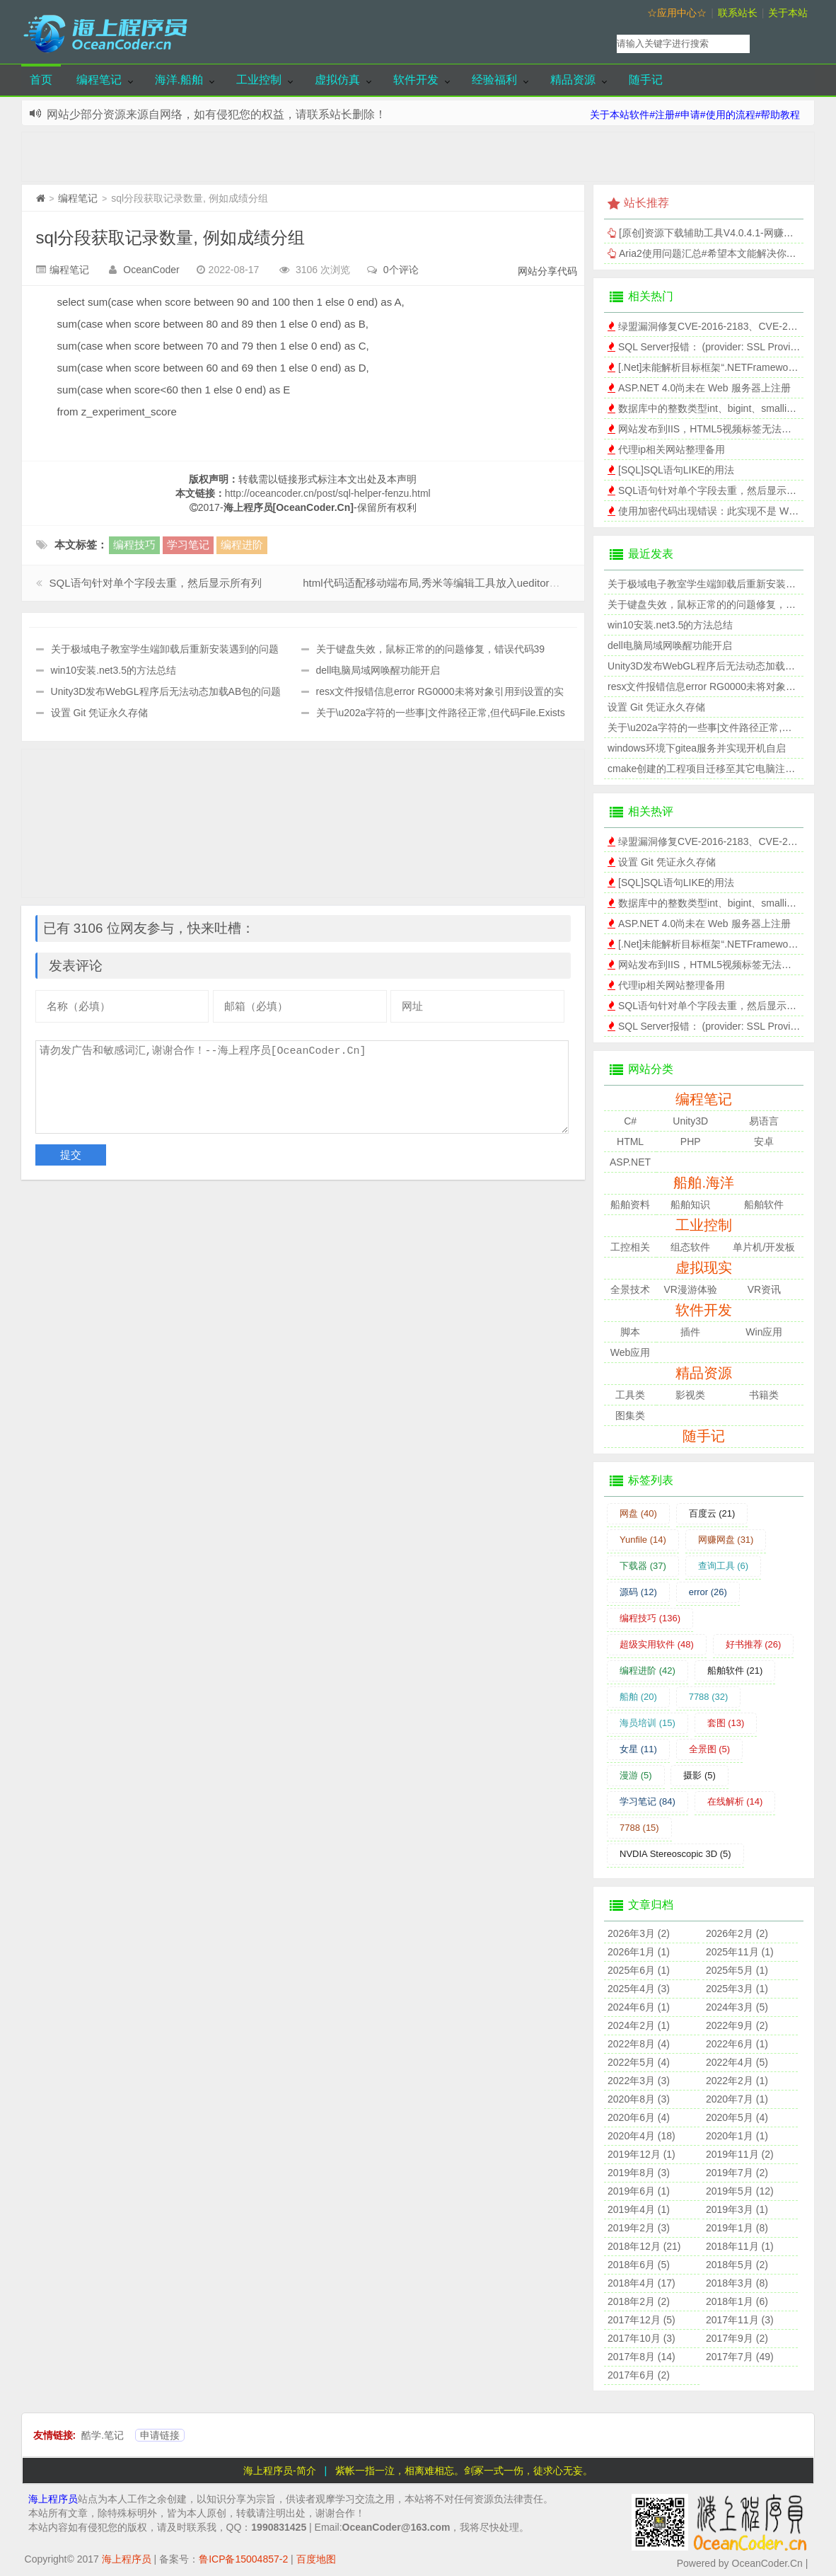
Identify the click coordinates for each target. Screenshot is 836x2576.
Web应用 (630, 1352)
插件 (690, 1332)
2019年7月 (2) (737, 2172)
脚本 (630, 1332)
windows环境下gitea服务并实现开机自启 (697, 748)
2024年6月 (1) (639, 2007)
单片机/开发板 (764, 1247)
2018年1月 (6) (737, 2301)
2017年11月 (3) (740, 2319)
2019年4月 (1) (639, 2209)
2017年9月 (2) (737, 2338)
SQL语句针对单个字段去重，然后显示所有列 (156, 583)
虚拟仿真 (337, 80)
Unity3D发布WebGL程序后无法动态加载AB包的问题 (166, 691)
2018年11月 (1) (740, 2246)
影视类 (690, 1395)
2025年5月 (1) (737, 1970)
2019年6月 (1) (639, 2191)
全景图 (710, 1749)
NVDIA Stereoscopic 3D (675, 1853)
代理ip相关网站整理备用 (671, 449)
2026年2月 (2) (737, 1933)
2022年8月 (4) (639, 2043)
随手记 (646, 80)
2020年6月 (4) (639, 2117)
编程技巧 (134, 545)
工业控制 (258, 80)
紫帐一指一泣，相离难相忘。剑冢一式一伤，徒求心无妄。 (464, 2470)
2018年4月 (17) (641, 2283)
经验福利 (494, 80)
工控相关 (630, 1247)
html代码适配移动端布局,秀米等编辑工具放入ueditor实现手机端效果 (463, 583)
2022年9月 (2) (737, 2025)
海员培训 (647, 1723)
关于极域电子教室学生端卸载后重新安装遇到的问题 (165, 649)
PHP (690, 1141)
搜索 (785, 44)
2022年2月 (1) (737, 2080)
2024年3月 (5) (737, 2007)
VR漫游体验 (690, 1289)
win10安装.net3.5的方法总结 (113, 670)
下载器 (643, 1565)
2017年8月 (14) (641, 2356)
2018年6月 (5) (639, 2264)
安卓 (764, 1141)
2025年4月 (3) (639, 1988)
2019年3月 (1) (737, 2209)
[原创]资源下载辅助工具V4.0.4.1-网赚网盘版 (716, 232)
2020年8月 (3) (639, 2099)
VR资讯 (764, 1289)
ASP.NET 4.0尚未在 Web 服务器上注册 (704, 387)
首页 (41, 80)
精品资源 (573, 80)
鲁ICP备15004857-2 (243, 2559)
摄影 (699, 1775)
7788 (708, 1696)
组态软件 (690, 1247)
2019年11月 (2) (740, 2154)
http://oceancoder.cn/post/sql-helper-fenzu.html (328, 493)
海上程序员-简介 (279, 2470)
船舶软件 (764, 1204)
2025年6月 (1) (639, 1970)
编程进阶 (242, 545)
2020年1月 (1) (737, 2135)
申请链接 (160, 2435)
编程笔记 (99, 80)
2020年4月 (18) (641, 2135)
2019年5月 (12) (740, 2191)
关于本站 (788, 12)
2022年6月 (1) (737, 2043)
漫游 (636, 1775)
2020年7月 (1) (737, 2099)
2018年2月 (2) (639, 2301)
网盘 (638, 1513)
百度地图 (316, 2559)
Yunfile (643, 1539)
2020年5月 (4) (737, 2117)
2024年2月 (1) (639, 2025)
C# (630, 1121)
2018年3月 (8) (737, 2283)
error (708, 1592)
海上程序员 (53, 2499)
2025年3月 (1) (737, 1988)
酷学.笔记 (102, 2435)
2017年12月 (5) (641, 2319)
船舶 (638, 1696)
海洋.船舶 (179, 80)
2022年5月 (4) (639, 2062)
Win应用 (763, 1332)
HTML (630, 1141)
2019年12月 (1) (641, 2154)
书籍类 (764, 1395)
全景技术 (630, 1289)
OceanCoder (151, 269)
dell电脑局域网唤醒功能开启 (378, 670)
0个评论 (401, 269)
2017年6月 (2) (639, 2375)
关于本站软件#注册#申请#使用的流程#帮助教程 (695, 114)
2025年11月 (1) (740, 1951)
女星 (638, 1749)
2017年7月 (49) (740, 2356)
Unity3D (690, 1121)
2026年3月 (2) (639, 1933)
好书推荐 (754, 1644)
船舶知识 (690, 1204)
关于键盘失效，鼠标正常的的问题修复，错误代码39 (430, 649)
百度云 (712, 1513)
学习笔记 (188, 545)
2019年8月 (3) (639, 2172)
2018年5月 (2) (737, 2264)
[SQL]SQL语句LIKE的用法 (676, 470)
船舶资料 (630, 1204)
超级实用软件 (657, 1644)
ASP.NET (630, 1162)
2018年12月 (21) (644, 2246)
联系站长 (737, 12)
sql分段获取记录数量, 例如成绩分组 (170, 237)
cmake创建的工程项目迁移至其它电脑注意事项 (711, 768)
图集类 (630, 1415)
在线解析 (735, 1801)
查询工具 (723, 1565)
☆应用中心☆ (677, 12)
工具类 (630, 1395)
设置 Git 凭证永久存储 (100, 712)
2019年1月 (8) (737, 2227)
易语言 (764, 1121)
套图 (726, 1723)
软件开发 (416, 80)
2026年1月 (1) (639, 1951)
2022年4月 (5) (737, 2062)
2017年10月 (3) (641, 2338)
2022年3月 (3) (639, 2080)
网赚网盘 (726, 1539)
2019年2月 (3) (639, 2227)
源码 (638, 1592)
